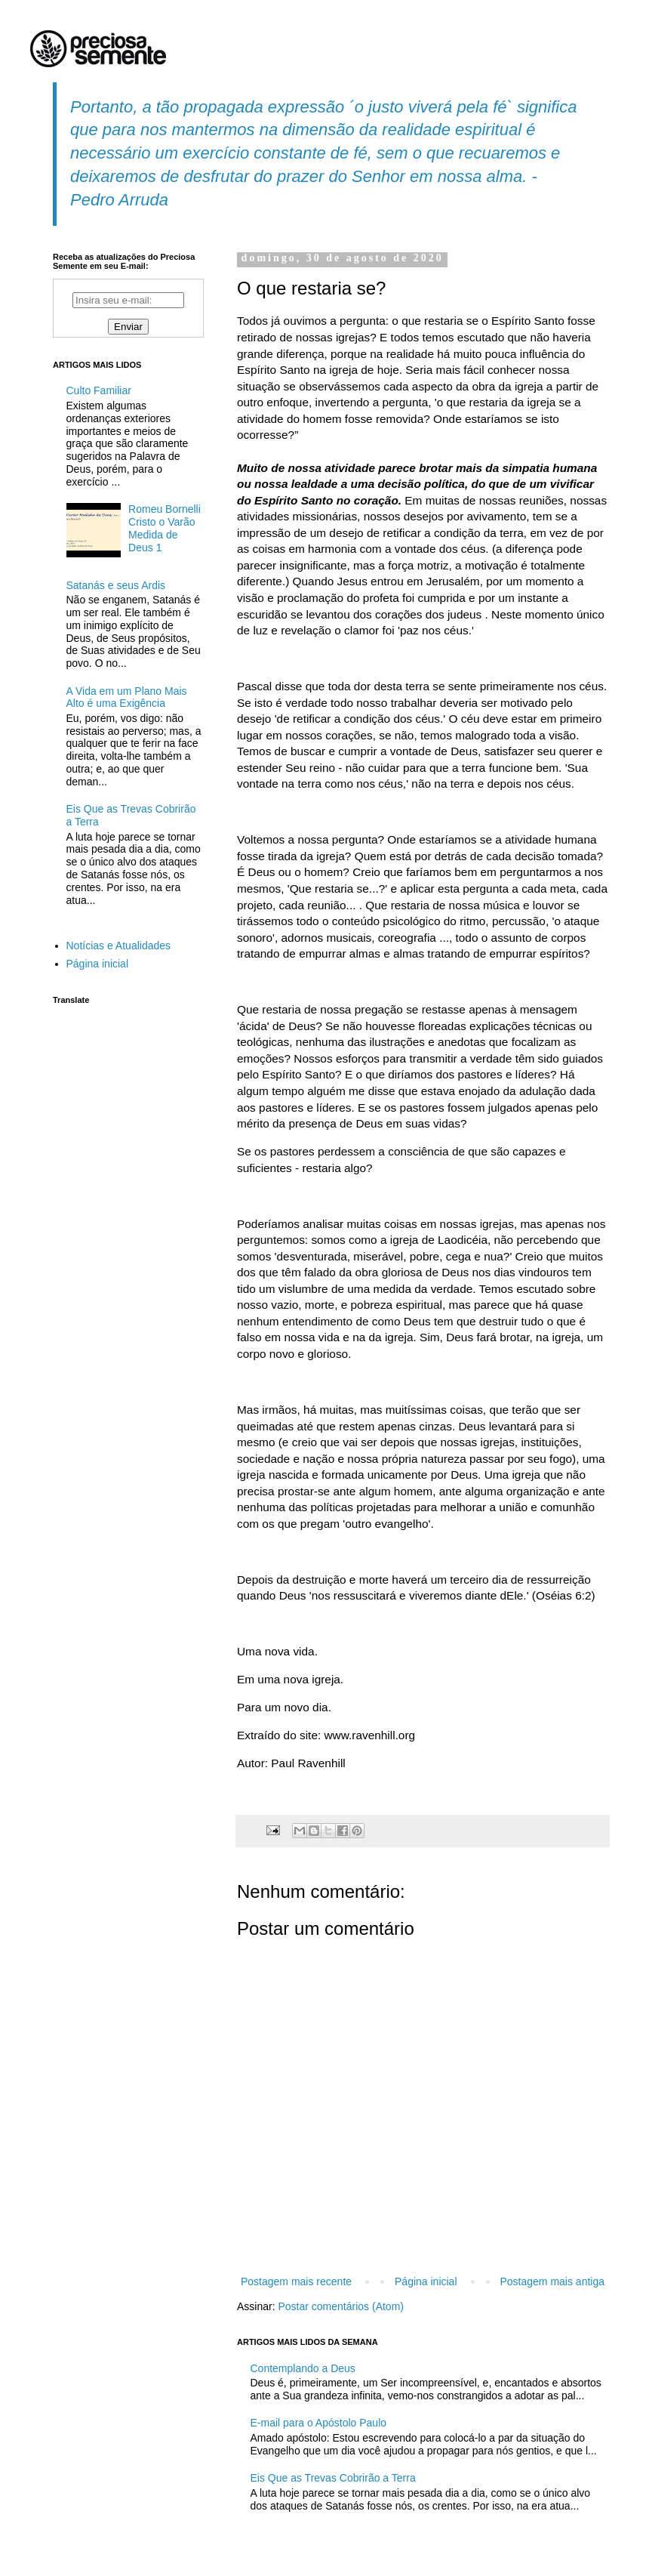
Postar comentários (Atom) (341, 2306)
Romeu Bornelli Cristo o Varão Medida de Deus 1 (164, 528)
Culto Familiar (98, 390)
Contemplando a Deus (303, 2368)
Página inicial (426, 2281)
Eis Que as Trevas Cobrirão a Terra (333, 2478)
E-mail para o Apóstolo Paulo (319, 2423)
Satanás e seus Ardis (116, 585)
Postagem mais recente (296, 2281)
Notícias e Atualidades (118, 945)
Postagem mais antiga (552, 2281)
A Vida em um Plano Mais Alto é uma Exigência (126, 697)
